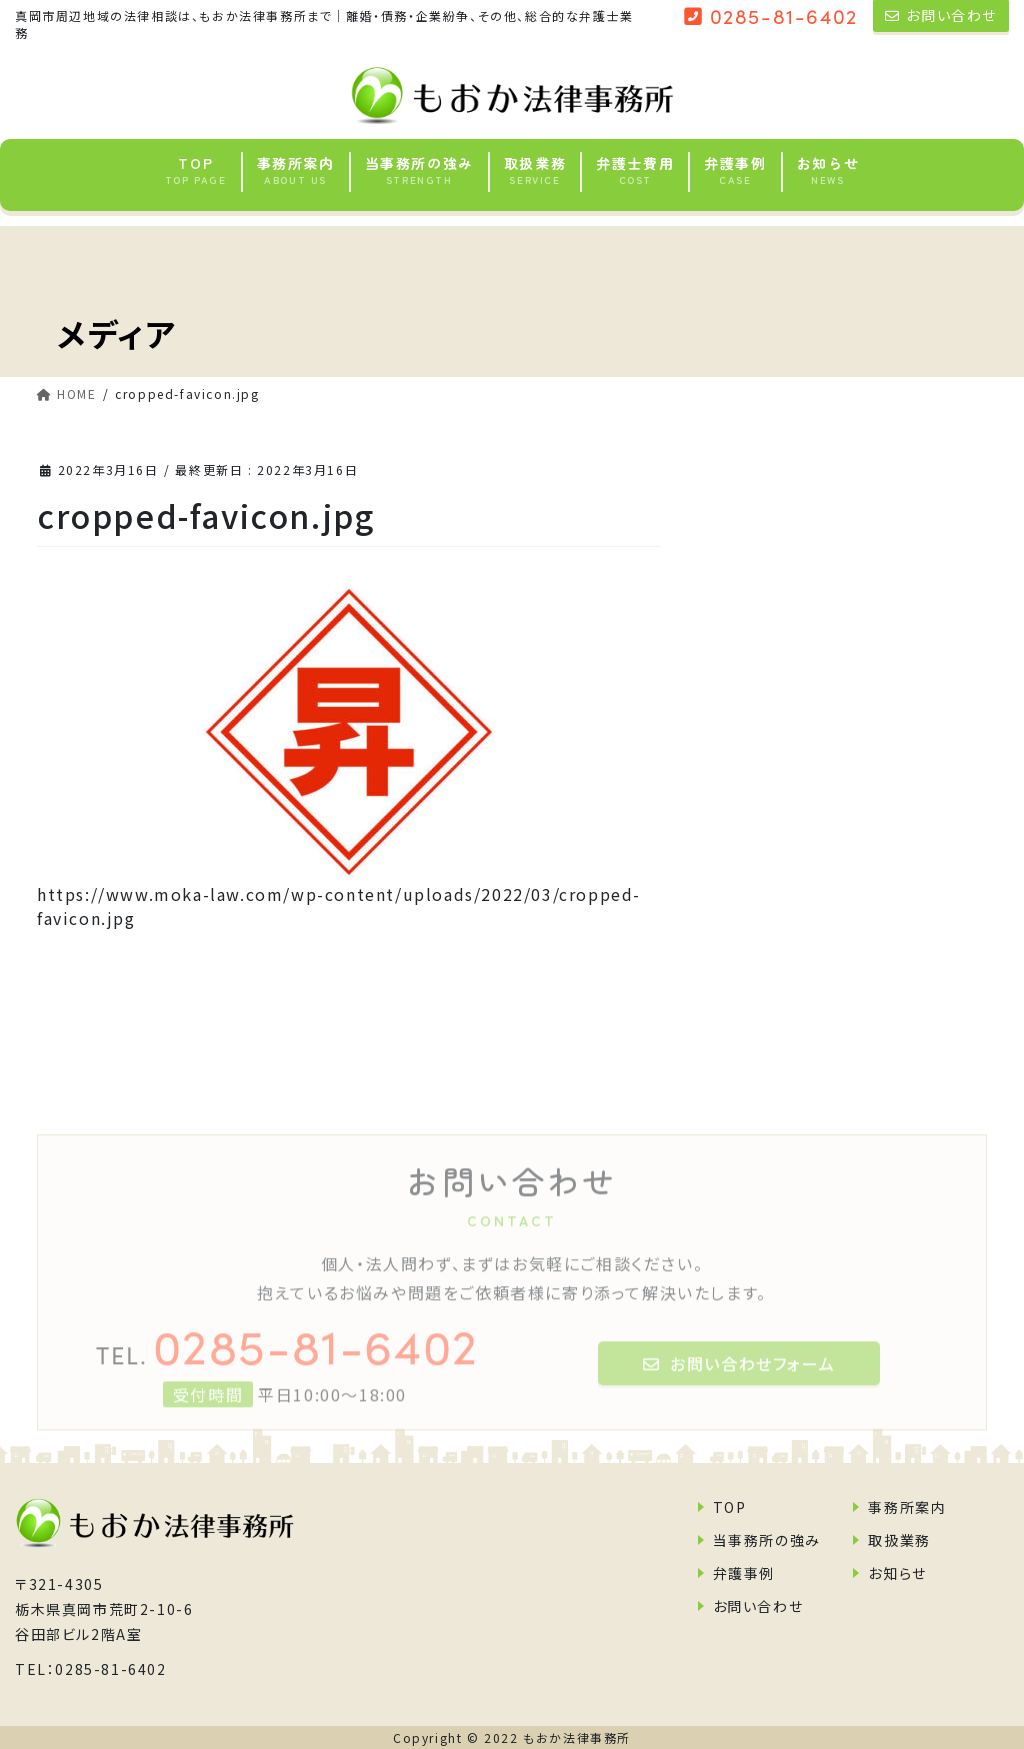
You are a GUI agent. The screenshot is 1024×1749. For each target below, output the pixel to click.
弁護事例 (744, 1573)
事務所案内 (907, 1507)
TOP (730, 1507)
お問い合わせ (758, 1606)
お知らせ (897, 1573)
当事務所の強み (767, 1540)
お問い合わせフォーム (739, 1380)
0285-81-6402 (287, 1360)
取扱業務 (899, 1540)
